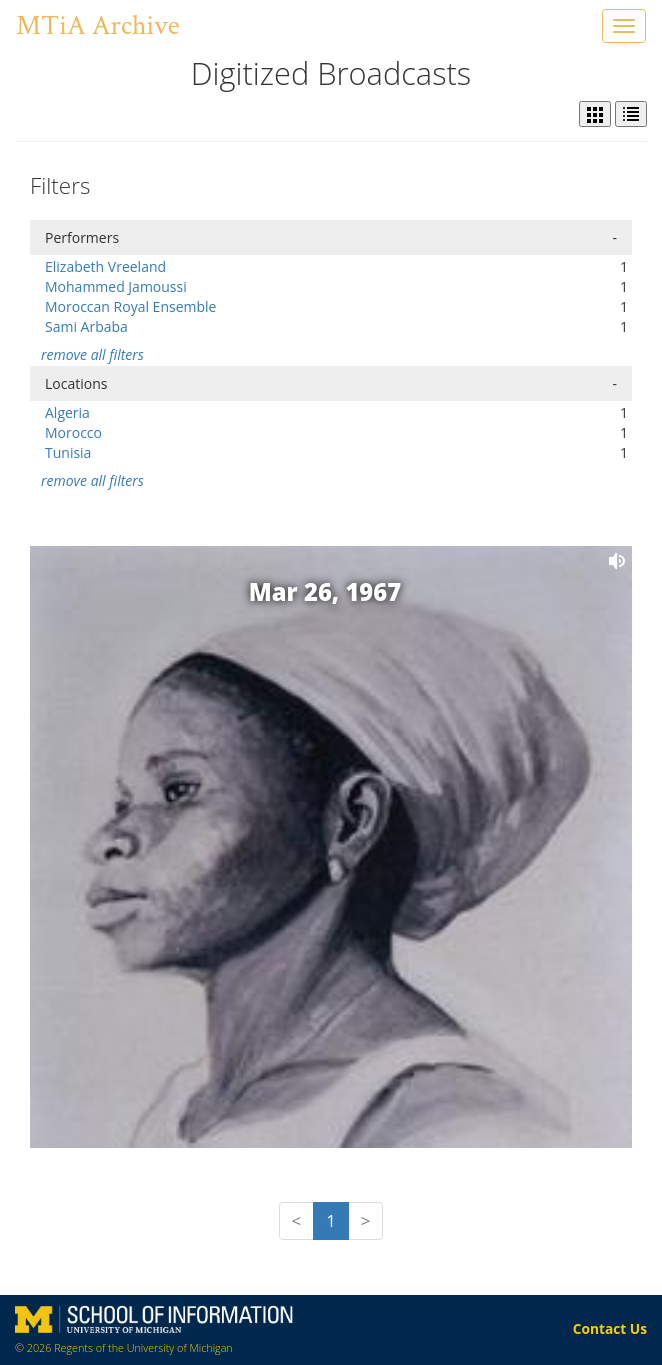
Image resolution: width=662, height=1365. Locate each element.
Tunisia (68, 452)
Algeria (67, 412)
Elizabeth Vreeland (105, 266)
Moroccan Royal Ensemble (130, 306)
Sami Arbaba (86, 326)
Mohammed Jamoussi (116, 286)
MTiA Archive (97, 25)
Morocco (73, 432)
